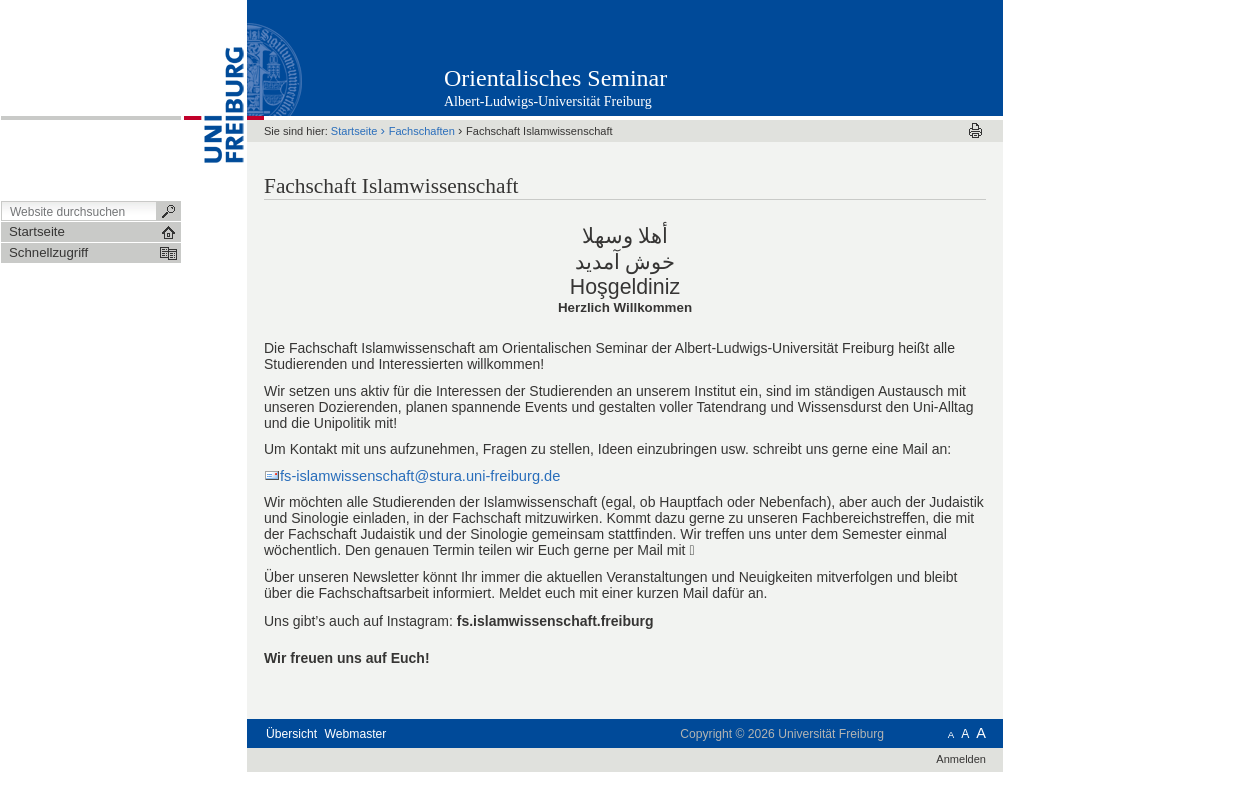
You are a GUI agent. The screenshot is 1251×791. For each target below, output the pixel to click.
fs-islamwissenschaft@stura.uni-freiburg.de (420, 476)
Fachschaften (422, 131)
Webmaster (356, 734)
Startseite (354, 131)
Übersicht (291, 734)
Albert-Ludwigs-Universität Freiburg (548, 101)
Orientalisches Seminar (555, 78)
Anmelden (961, 759)
